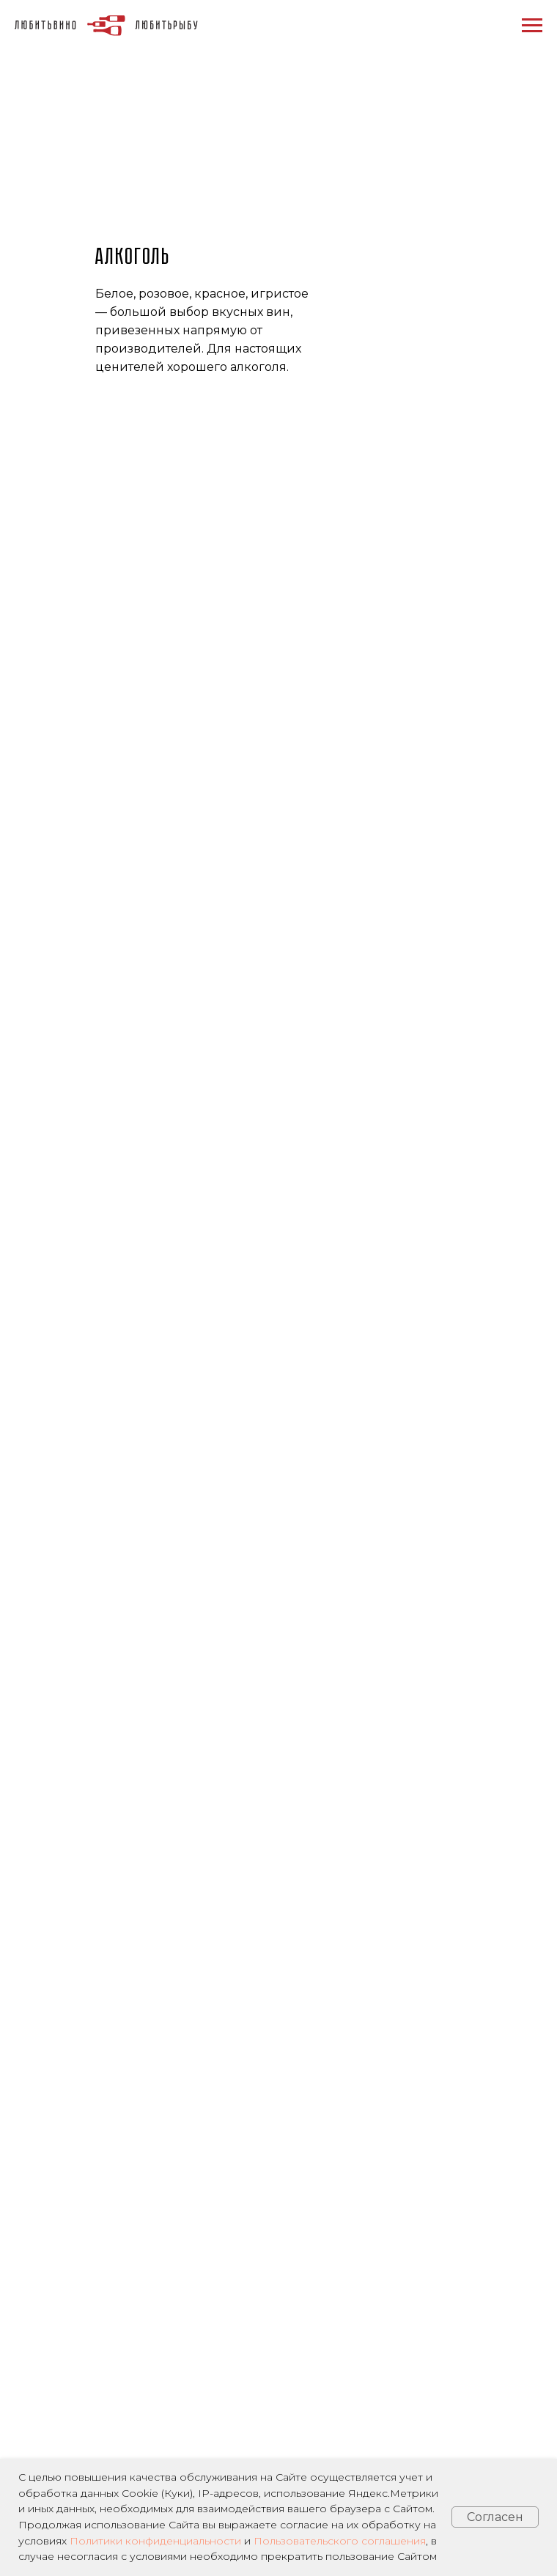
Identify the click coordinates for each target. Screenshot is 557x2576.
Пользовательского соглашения (340, 2540)
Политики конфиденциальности (155, 2540)
